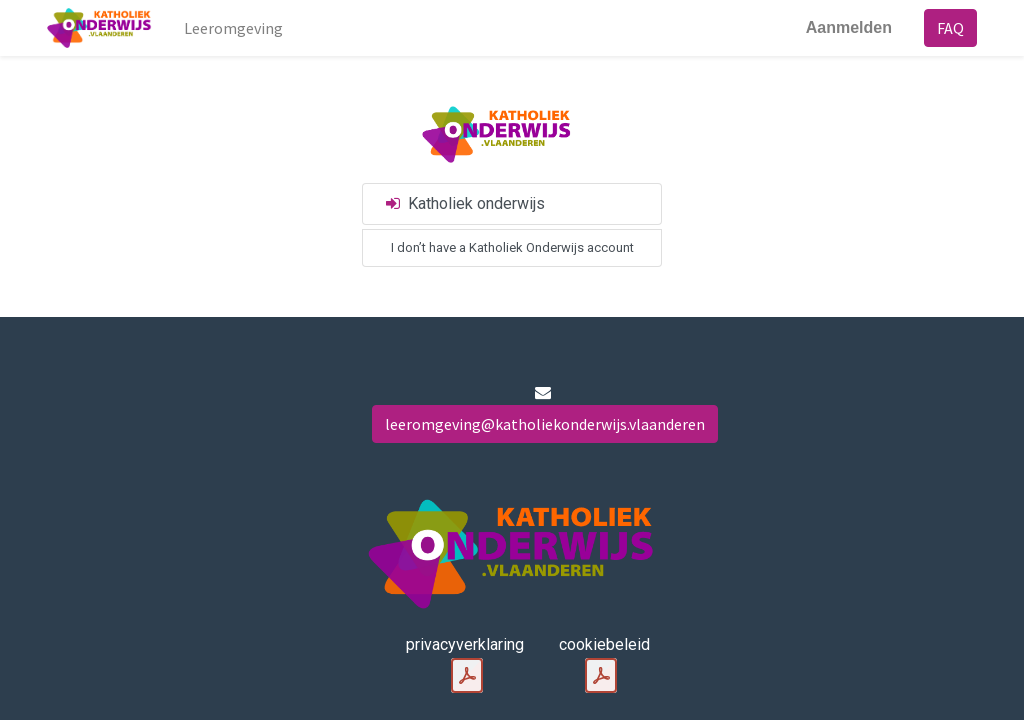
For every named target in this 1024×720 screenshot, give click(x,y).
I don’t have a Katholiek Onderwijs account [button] (512, 247)
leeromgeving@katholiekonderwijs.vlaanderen (545, 424)
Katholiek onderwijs (464, 203)
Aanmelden (849, 27)
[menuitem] (233, 28)
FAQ (950, 28)
